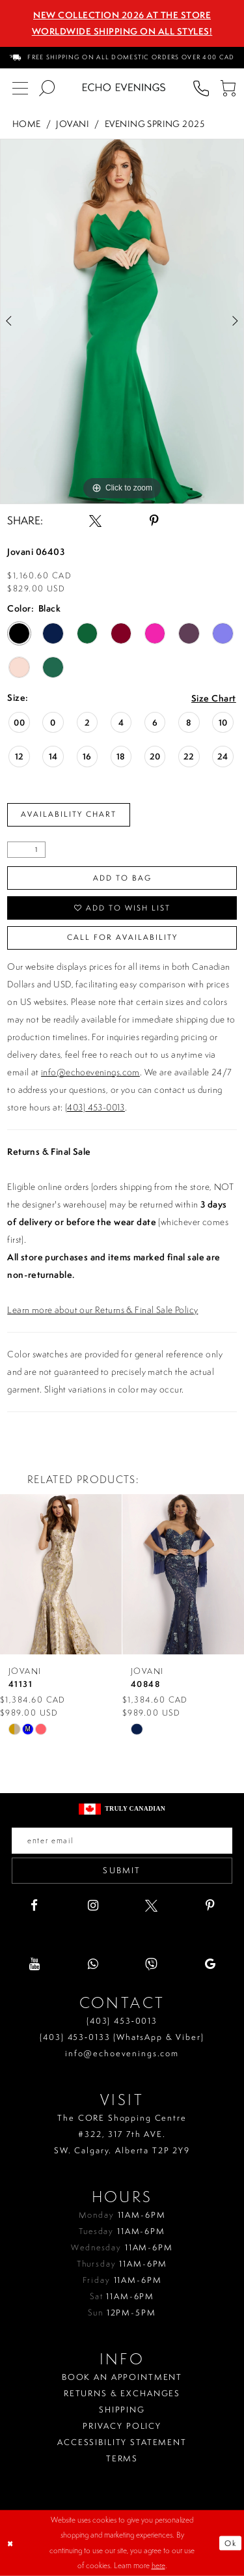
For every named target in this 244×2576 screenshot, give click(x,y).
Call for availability (122, 937)
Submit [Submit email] (122, 1870)
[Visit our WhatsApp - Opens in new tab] (93, 1964)
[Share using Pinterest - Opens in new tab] (154, 521)
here (158, 2565)
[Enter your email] (122, 1841)
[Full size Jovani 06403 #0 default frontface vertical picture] (122, 321)
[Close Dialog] (11, 2543)
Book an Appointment (122, 2377)
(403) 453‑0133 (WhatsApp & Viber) (122, 2037)
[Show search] (46, 87)
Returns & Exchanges (122, 2393)
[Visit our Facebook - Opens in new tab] (34, 1905)
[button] (227, 87)
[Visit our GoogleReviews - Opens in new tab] (210, 1964)
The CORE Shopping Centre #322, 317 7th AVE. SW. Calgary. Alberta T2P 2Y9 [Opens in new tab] (122, 2134)
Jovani (72, 123)
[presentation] (147, 1574)
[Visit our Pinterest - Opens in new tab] (210, 1905)
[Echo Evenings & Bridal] (124, 87)
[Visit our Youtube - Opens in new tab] (34, 1964)
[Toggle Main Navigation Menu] (20, 87)
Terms (122, 2458)
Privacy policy (122, 2425)
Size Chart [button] (213, 698)
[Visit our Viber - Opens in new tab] (151, 1964)
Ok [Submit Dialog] (230, 2543)
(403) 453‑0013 (122, 2020)
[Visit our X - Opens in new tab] (151, 1905)
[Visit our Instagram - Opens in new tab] (93, 1905)
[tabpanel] (122, 321)
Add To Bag (122, 878)
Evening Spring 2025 (154, 123)
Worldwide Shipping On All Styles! (122, 31)
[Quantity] (26, 850)
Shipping (122, 2409)
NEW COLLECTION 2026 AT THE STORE (122, 15)
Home (26, 123)
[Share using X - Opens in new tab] (95, 521)
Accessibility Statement (122, 2442)
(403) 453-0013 (95, 1107)
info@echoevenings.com (90, 1072)
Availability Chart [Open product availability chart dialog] (68, 814)
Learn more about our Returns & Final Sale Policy (102, 1310)
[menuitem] (122, 57)
